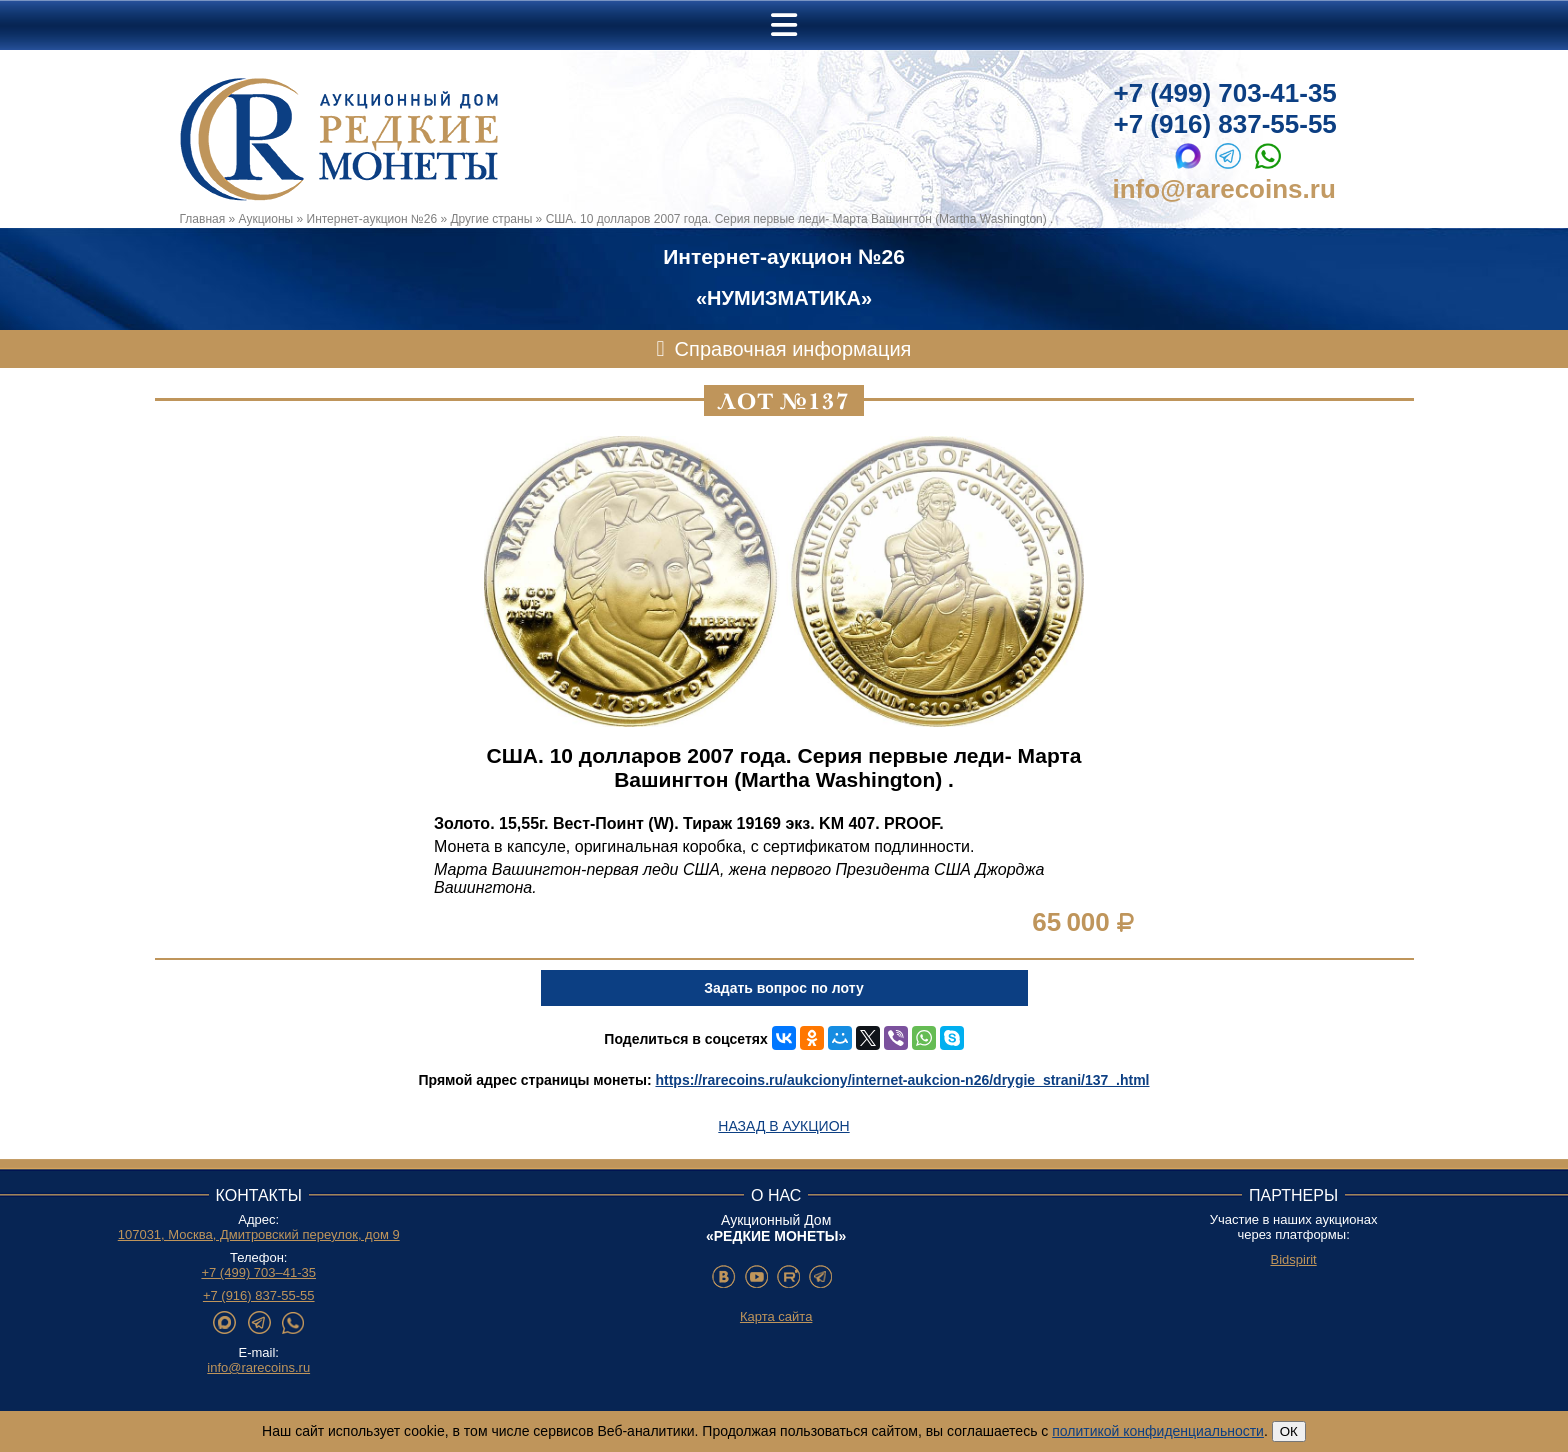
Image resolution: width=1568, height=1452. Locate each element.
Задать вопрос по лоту (783, 988)
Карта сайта (776, 1316)
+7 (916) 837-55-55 (1225, 124)
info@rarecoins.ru (1224, 189)
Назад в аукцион (783, 1126)
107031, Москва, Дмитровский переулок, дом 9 (259, 1234)
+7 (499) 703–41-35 (258, 1272)
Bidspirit (1293, 1259)
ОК (1289, 1431)
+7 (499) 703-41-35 (1225, 93)
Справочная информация (793, 349)
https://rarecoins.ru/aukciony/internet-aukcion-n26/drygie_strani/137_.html (902, 1080)
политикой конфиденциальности (1158, 1431)
